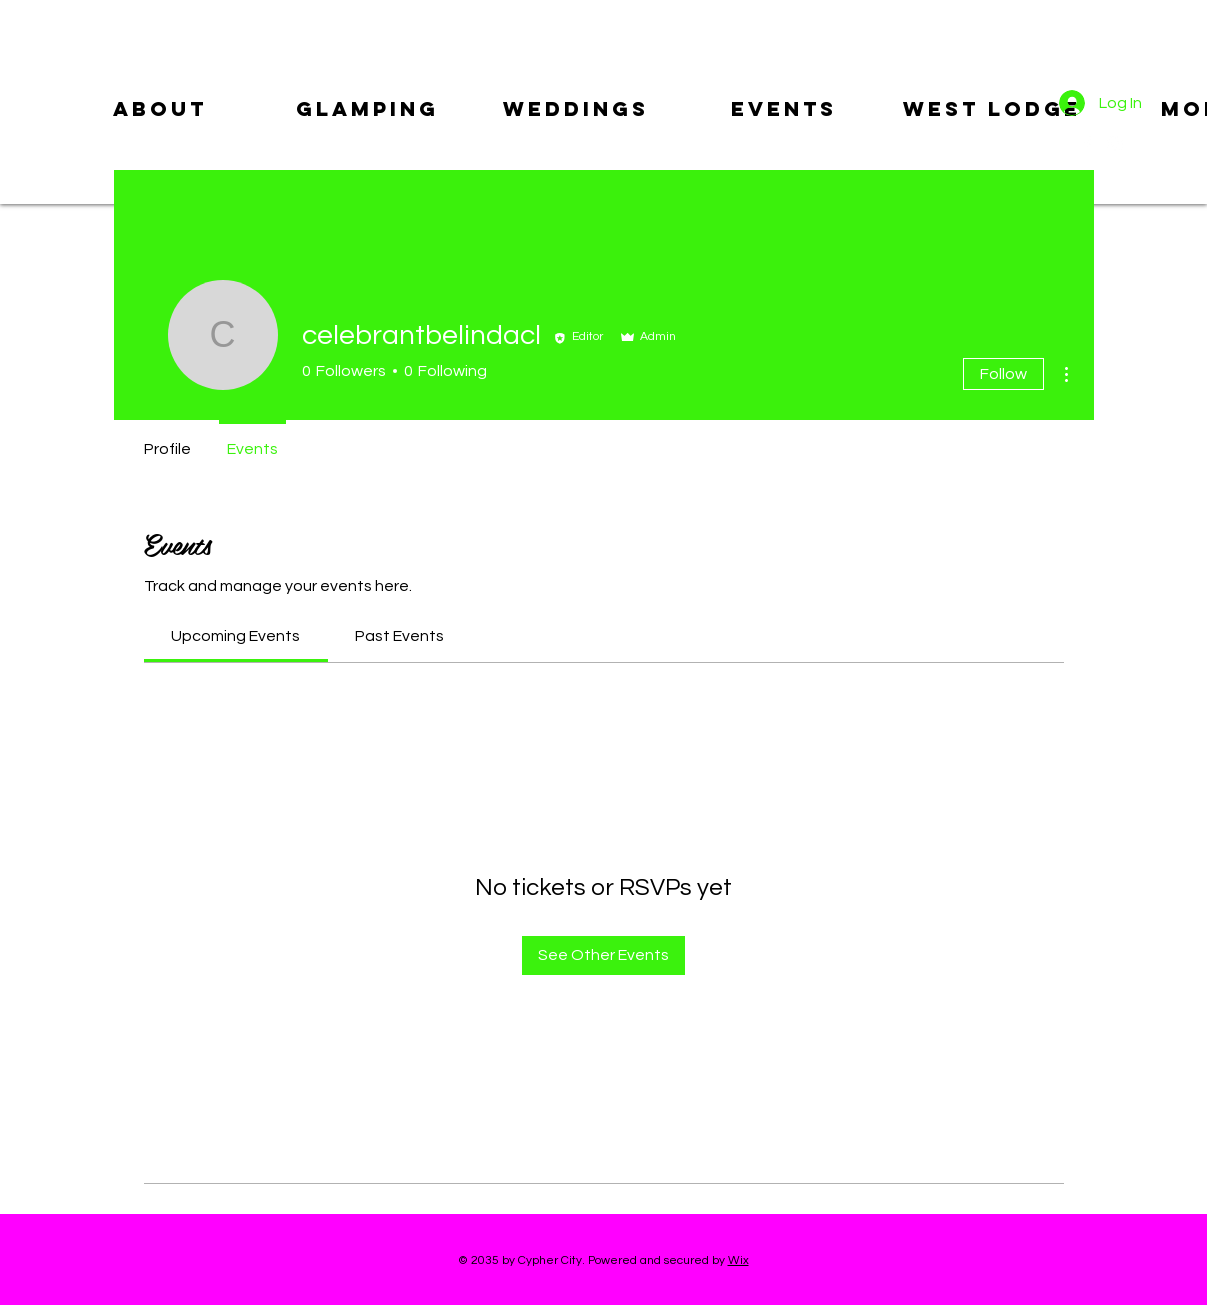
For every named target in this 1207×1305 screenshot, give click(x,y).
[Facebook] (1087, 144)
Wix (738, 1260)
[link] (235, 636)
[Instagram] (1115, 144)
